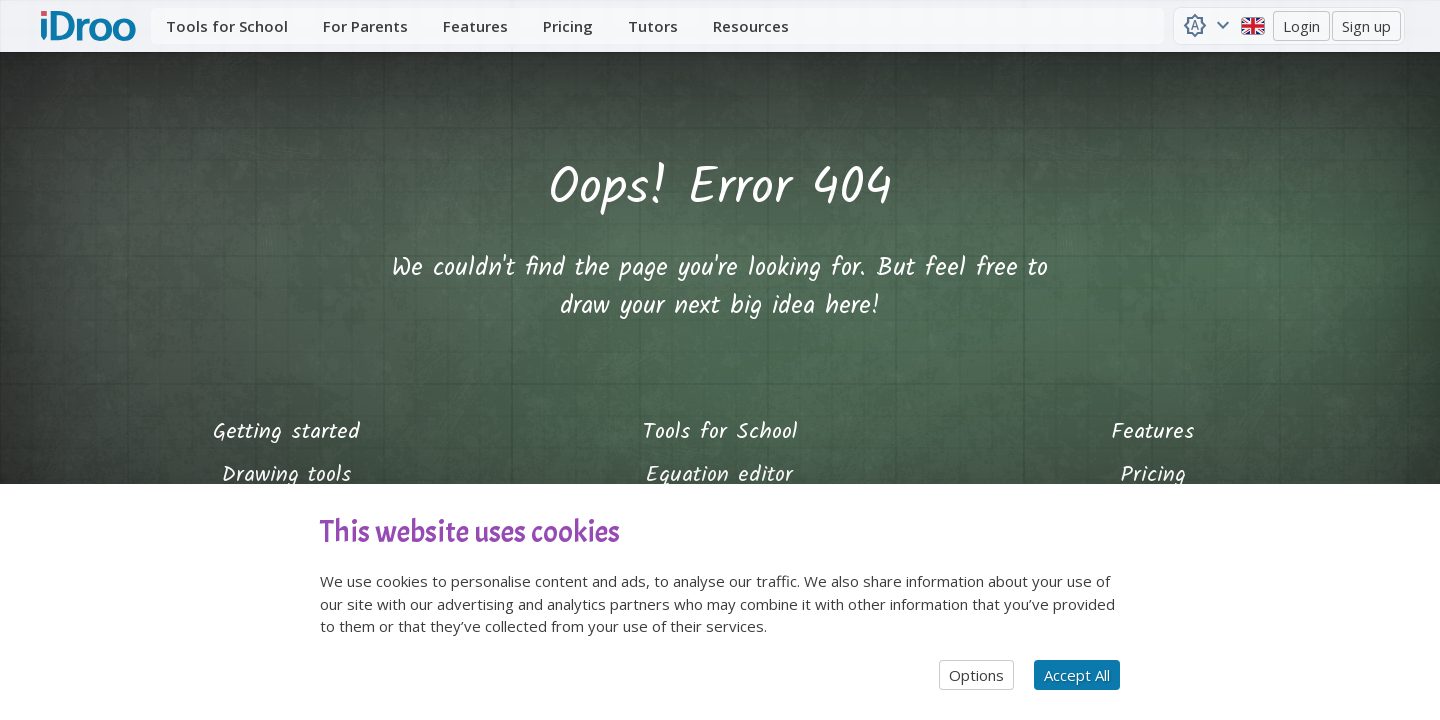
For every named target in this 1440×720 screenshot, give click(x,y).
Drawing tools (287, 475)
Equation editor (719, 475)
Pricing (1153, 475)
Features (1153, 432)
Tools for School (720, 432)
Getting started (286, 432)
